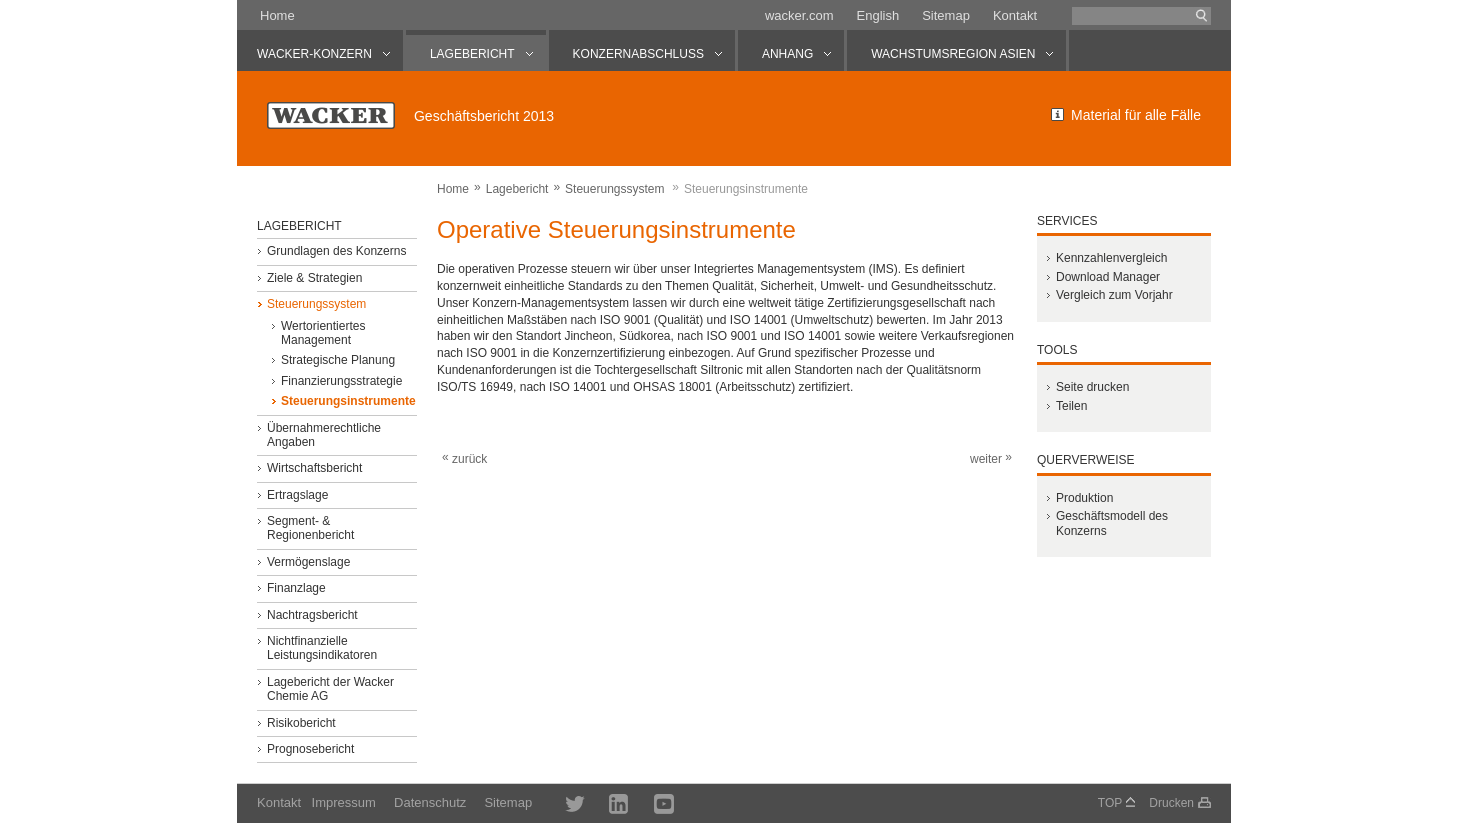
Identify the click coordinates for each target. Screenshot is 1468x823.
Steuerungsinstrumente (348, 401)
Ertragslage (297, 495)
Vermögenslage (308, 562)
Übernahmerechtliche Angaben (324, 435)
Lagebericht (517, 189)
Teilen (1071, 406)
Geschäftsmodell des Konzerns (1112, 523)
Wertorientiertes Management (323, 333)
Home (277, 15)
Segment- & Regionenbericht (310, 528)
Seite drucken (1092, 387)
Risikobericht (301, 723)
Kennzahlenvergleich (1111, 258)
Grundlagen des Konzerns (336, 251)
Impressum (344, 802)
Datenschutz (430, 802)
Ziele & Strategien (314, 278)
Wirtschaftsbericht (314, 468)
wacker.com (799, 15)
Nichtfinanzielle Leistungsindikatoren (322, 648)
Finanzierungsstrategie (341, 381)
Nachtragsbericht (312, 615)
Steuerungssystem (614, 189)
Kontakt (1015, 15)
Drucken (1171, 803)
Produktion (1084, 498)
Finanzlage (296, 588)
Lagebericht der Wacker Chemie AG (330, 689)
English (878, 15)
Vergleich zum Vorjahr (1114, 295)
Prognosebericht (310, 749)
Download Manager (1108, 277)
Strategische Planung (338, 360)
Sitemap (946, 15)
